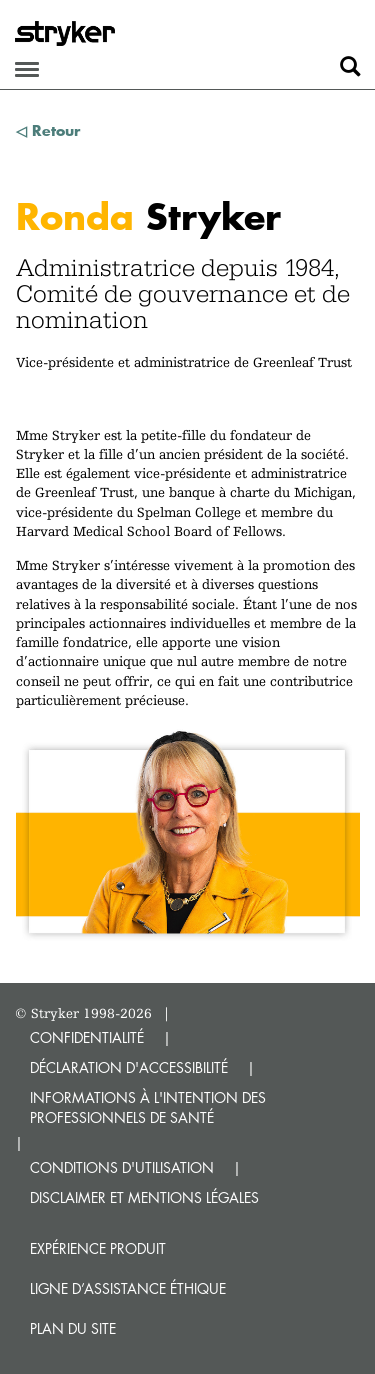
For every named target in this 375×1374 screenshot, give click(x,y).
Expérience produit (98, 1248)
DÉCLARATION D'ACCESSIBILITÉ (129, 1067)
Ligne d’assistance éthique (128, 1288)
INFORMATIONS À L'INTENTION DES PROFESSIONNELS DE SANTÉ (148, 1107)
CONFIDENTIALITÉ (87, 1037)
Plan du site (73, 1328)
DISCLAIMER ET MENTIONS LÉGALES (144, 1197)
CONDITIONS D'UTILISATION (122, 1167)
